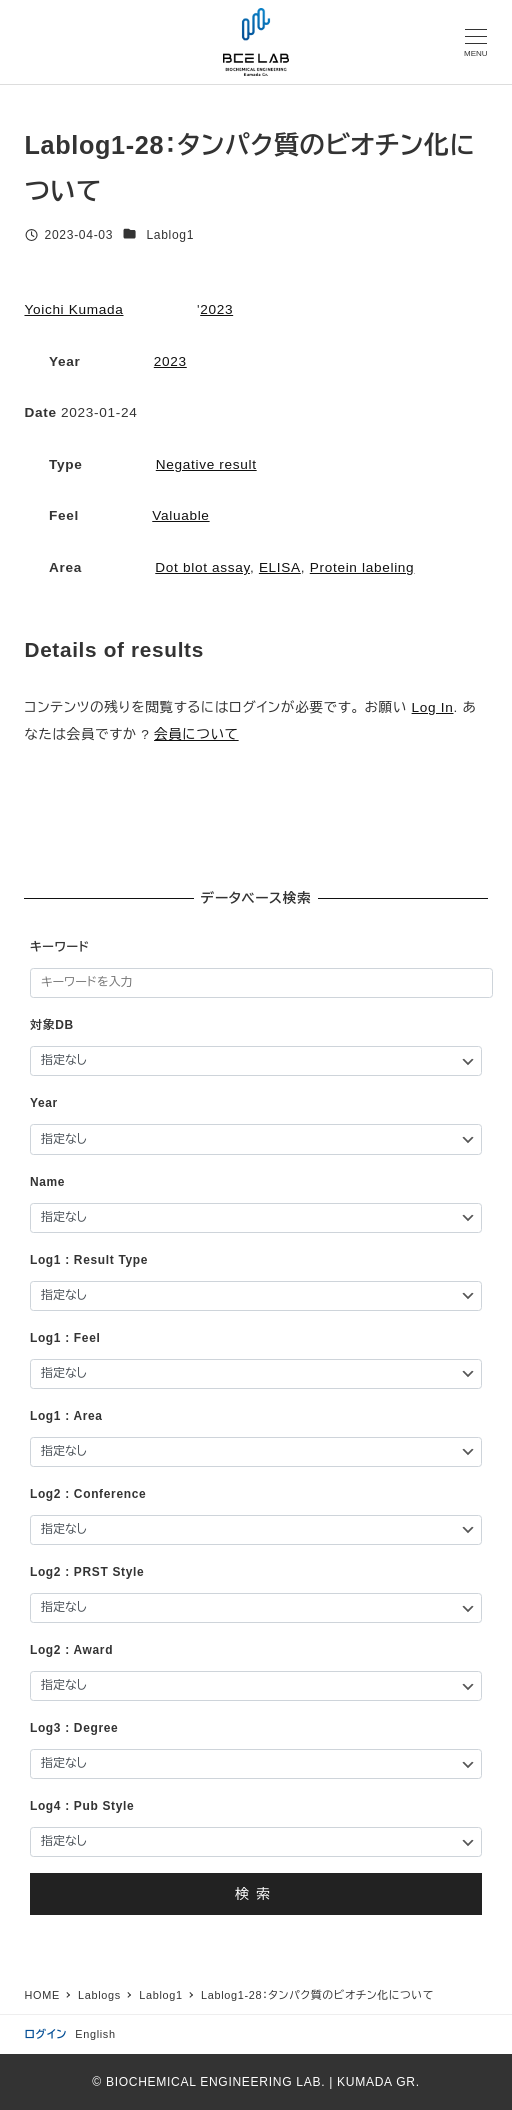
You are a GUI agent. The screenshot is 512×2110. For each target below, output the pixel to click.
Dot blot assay (202, 567)
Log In (433, 707)
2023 (216, 309)
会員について (196, 734)
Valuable (180, 515)
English (95, 2034)
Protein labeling (362, 567)
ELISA (280, 567)
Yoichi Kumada (73, 309)
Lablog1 (170, 235)
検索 (256, 1894)
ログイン (45, 2034)
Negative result (206, 464)
